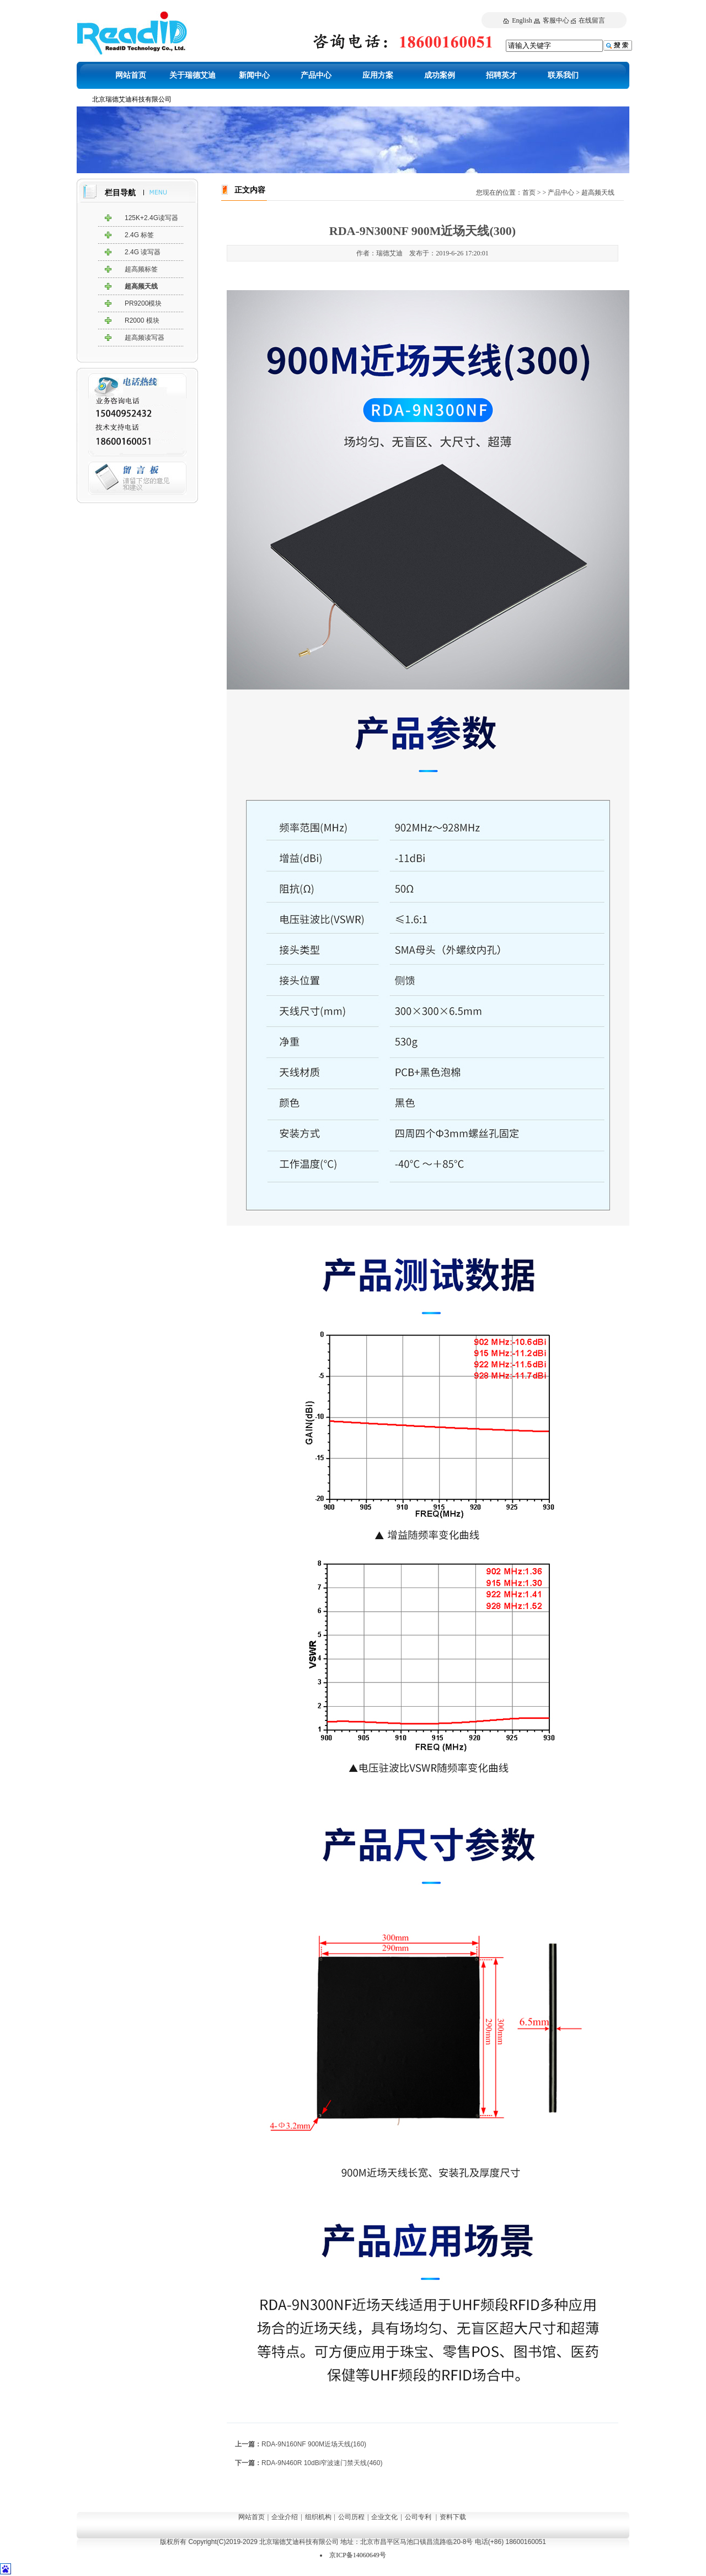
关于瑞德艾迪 (192, 75)
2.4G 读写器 (143, 252)
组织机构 (318, 2517)
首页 (529, 192)
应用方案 (377, 75)
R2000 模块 (142, 320)
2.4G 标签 (139, 235)
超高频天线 (141, 286)
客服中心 (556, 20)
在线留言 (592, 20)
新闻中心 (254, 75)
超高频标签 (141, 269)
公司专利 (418, 2517)
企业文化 (384, 2517)
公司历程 (351, 2517)
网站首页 (130, 75)
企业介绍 (284, 2517)
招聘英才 (501, 75)
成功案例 (439, 75)
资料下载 (453, 2517)
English (522, 20)
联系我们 (563, 75)
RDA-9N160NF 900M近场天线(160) (313, 2444)
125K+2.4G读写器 (151, 218)
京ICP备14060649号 (357, 2555)
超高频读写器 (144, 337)
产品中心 (316, 75)
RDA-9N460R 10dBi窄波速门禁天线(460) (321, 2463)
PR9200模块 (143, 303)
